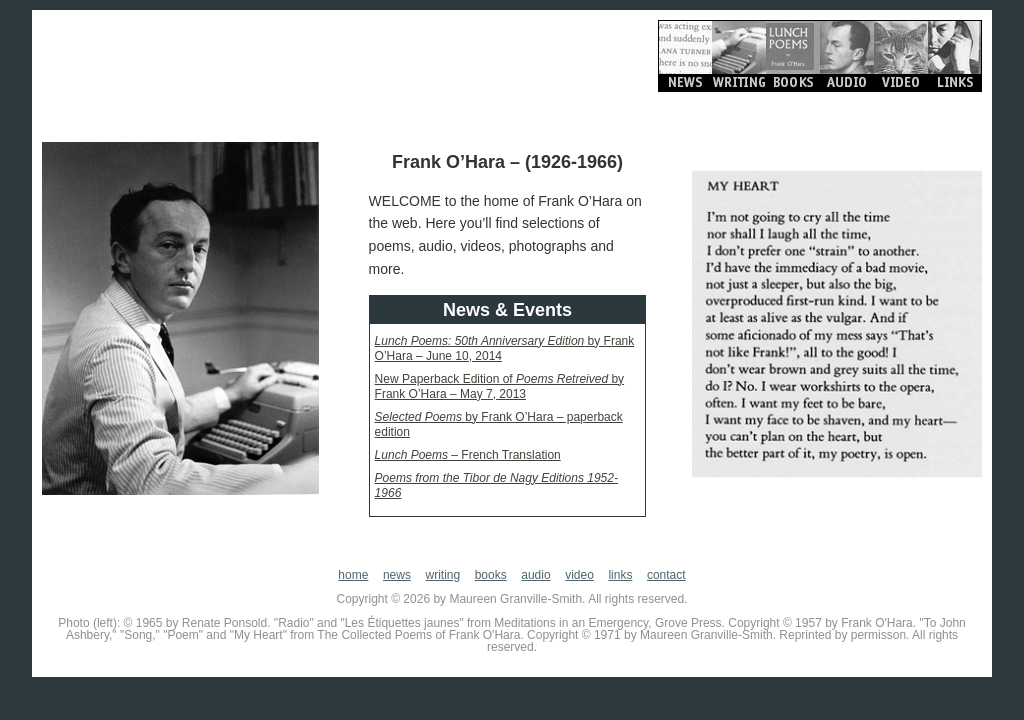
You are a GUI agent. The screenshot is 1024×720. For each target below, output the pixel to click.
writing (442, 575)
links (620, 575)
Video (901, 56)
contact (666, 575)
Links (955, 56)
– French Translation (468, 455)
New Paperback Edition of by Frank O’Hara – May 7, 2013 (499, 386)
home (353, 575)
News (685, 56)
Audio (847, 56)
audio (535, 575)
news (397, 575)
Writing (739, 56)
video (579, 575)
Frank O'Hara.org (232, 60)
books (491, 575)
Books (793, 56)
